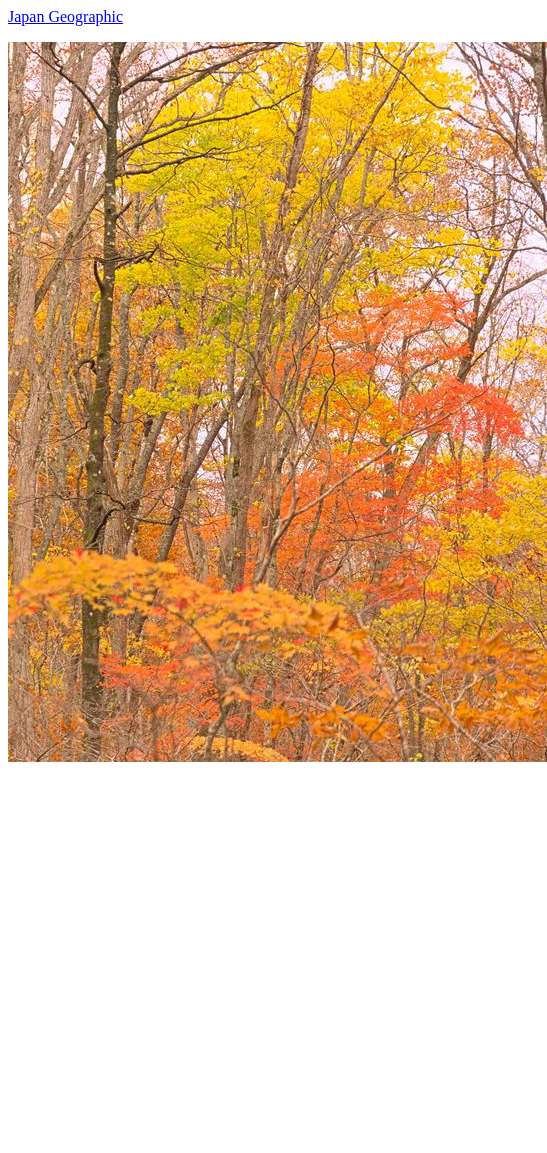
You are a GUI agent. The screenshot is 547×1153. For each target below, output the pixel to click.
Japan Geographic (65, 16)
